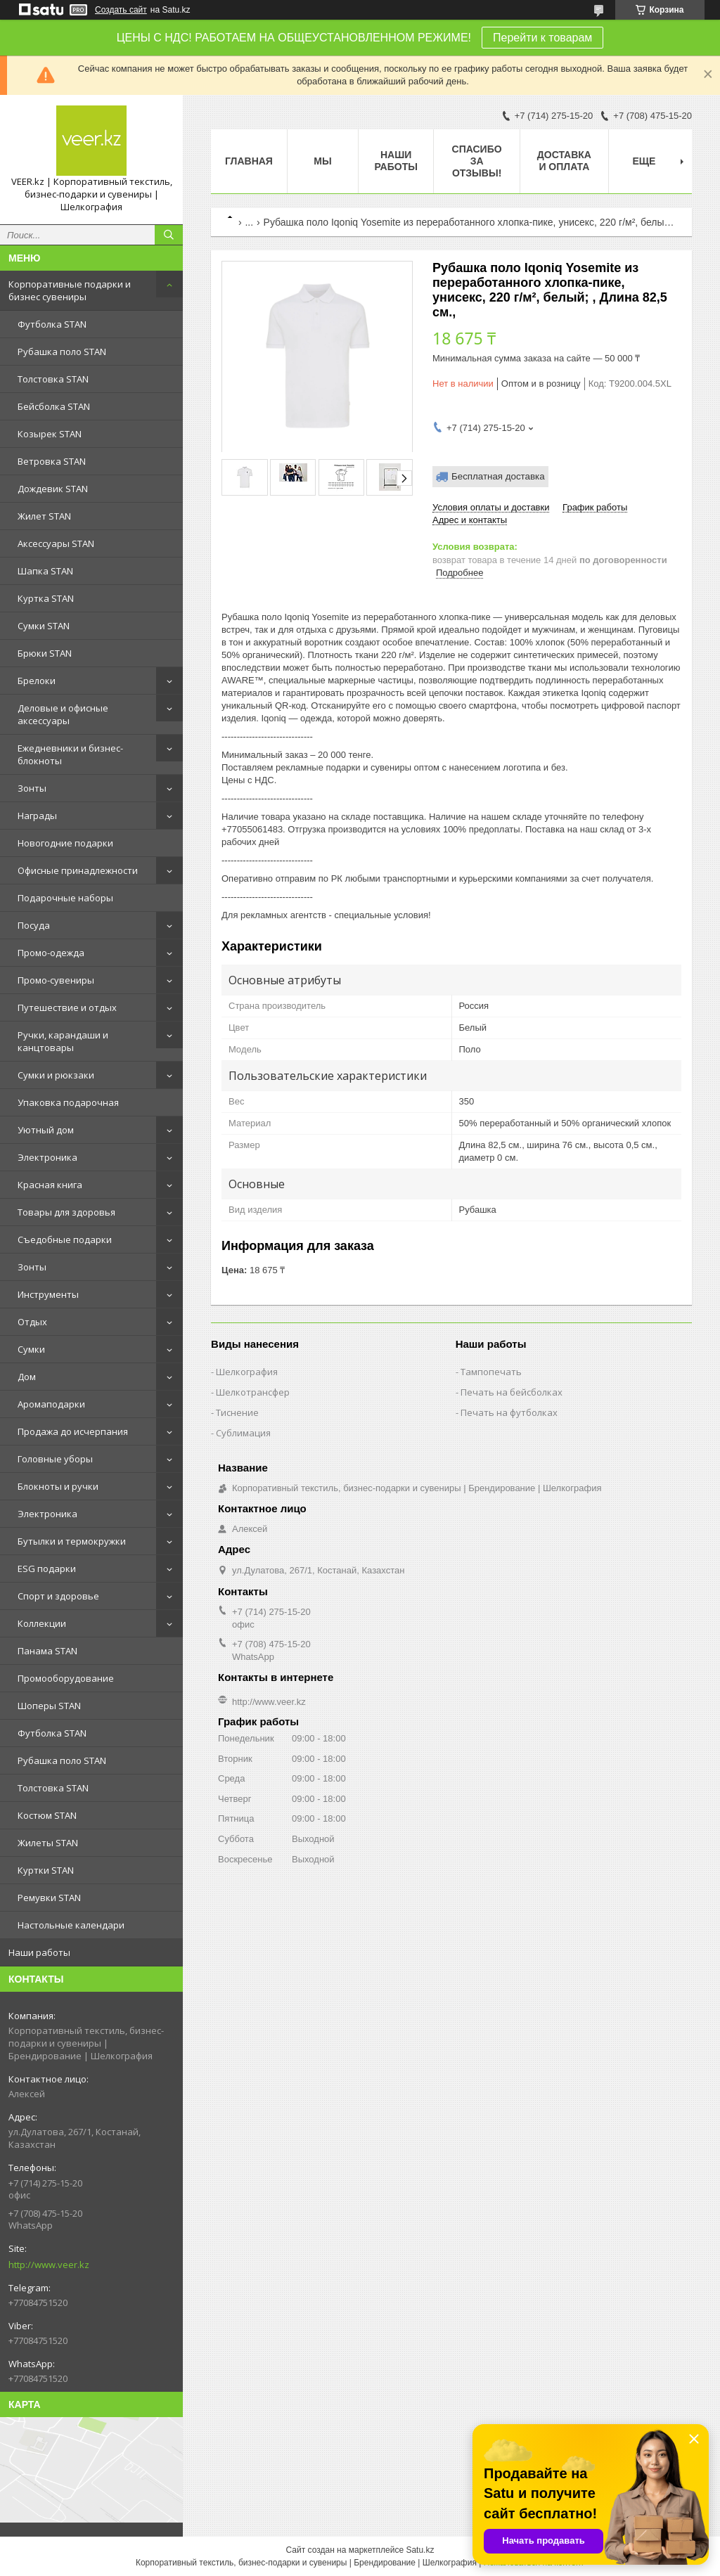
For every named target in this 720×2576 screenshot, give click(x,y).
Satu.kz (420, 2550)
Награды (37, 815)
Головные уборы (55, 1459)
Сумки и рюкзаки (56, 1075)
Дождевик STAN (53, 488)
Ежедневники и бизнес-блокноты (70, 754)
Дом (27, 1376)
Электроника (47, 1157)
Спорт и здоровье (58, 1596)
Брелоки (37, 680)
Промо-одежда (51, 952)
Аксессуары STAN (56, 543)
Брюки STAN (45, 653)
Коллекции (42, 1623)
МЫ (322, 161)
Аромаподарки (51, 1404)
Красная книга (50, 1184)
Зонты (32, 788)
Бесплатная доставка (498, 476)
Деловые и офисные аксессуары (63, 714)
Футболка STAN (52, 324)
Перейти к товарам (542, 38)
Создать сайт (121, 10)
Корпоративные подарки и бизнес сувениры (69, 290)
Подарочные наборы (65, 897)
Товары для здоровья (66, 1212)
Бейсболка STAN (54, 406)
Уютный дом (46, 1129)
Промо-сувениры (56, 980)
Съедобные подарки (65, 1239)
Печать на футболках (509, 1412)
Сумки (31, 1349)
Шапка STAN (45, 571)
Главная (249, 161)
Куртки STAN (46, 1870)
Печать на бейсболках (511, 1392)
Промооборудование (66, 1678)
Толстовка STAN (53, 379)
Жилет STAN (44, 516)
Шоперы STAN (49, 1705)
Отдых (32, 1321)
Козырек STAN (50, 433)
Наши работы (39, 1952)
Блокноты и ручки (58, 1486)
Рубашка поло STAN (62, 351)
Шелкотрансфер (253, 1392)
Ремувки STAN (49, 1897)
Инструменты (48, 1294)
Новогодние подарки (65, 843)
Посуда (34, 925)
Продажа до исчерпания (73, 1431)
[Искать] (169, 234)
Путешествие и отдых (67, 1007)
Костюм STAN (47, 1815)
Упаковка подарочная (68, 1102)
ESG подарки (47, 1568)
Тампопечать (491, 1371)
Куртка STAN (46, 598)
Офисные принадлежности (78, 870)
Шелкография (247, 1371)
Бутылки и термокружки (72, 1541)
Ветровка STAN (52, 461)
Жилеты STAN (48, 1842)
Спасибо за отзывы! (477, 161)
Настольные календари (71, 1925)
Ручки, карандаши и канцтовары (63, 1041)
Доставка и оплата (564, 160)
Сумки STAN (44, 625)
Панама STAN (47, 1650)
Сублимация (243, 1433)
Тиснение (237, 1412)
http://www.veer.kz (48, 2264)
